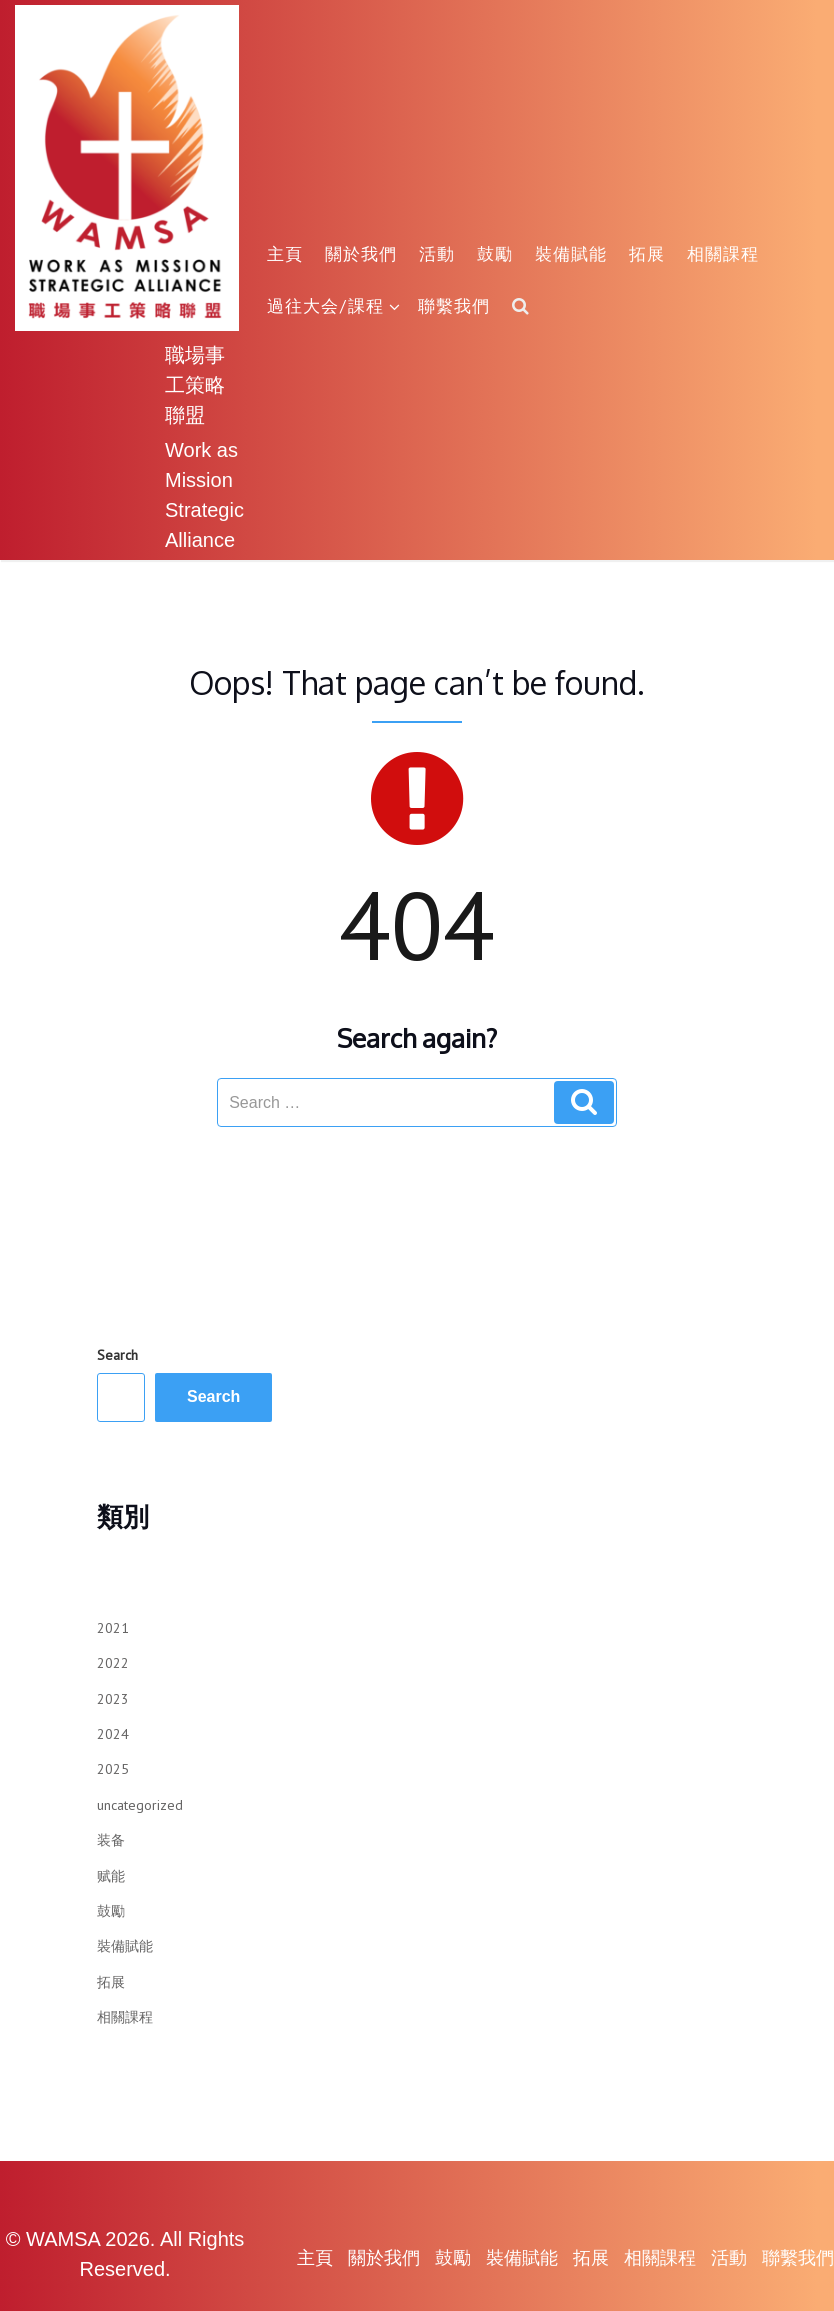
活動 (437, 253)
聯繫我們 (454, 305)
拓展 (647, 253)
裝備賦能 (571, 253)
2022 (113, 1663)
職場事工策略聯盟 (195, 384)
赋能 (111, 1876)
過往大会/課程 (334, 305)
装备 (111, 1840)
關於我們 (361, 253)
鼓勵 (495, 253)
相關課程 (723, 253)
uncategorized (140, 1805)
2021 (113, 1628)
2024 (113, 1734)
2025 (113, 1769)
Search (117, 1355)
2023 (113, 1699)
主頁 (285, 253)
